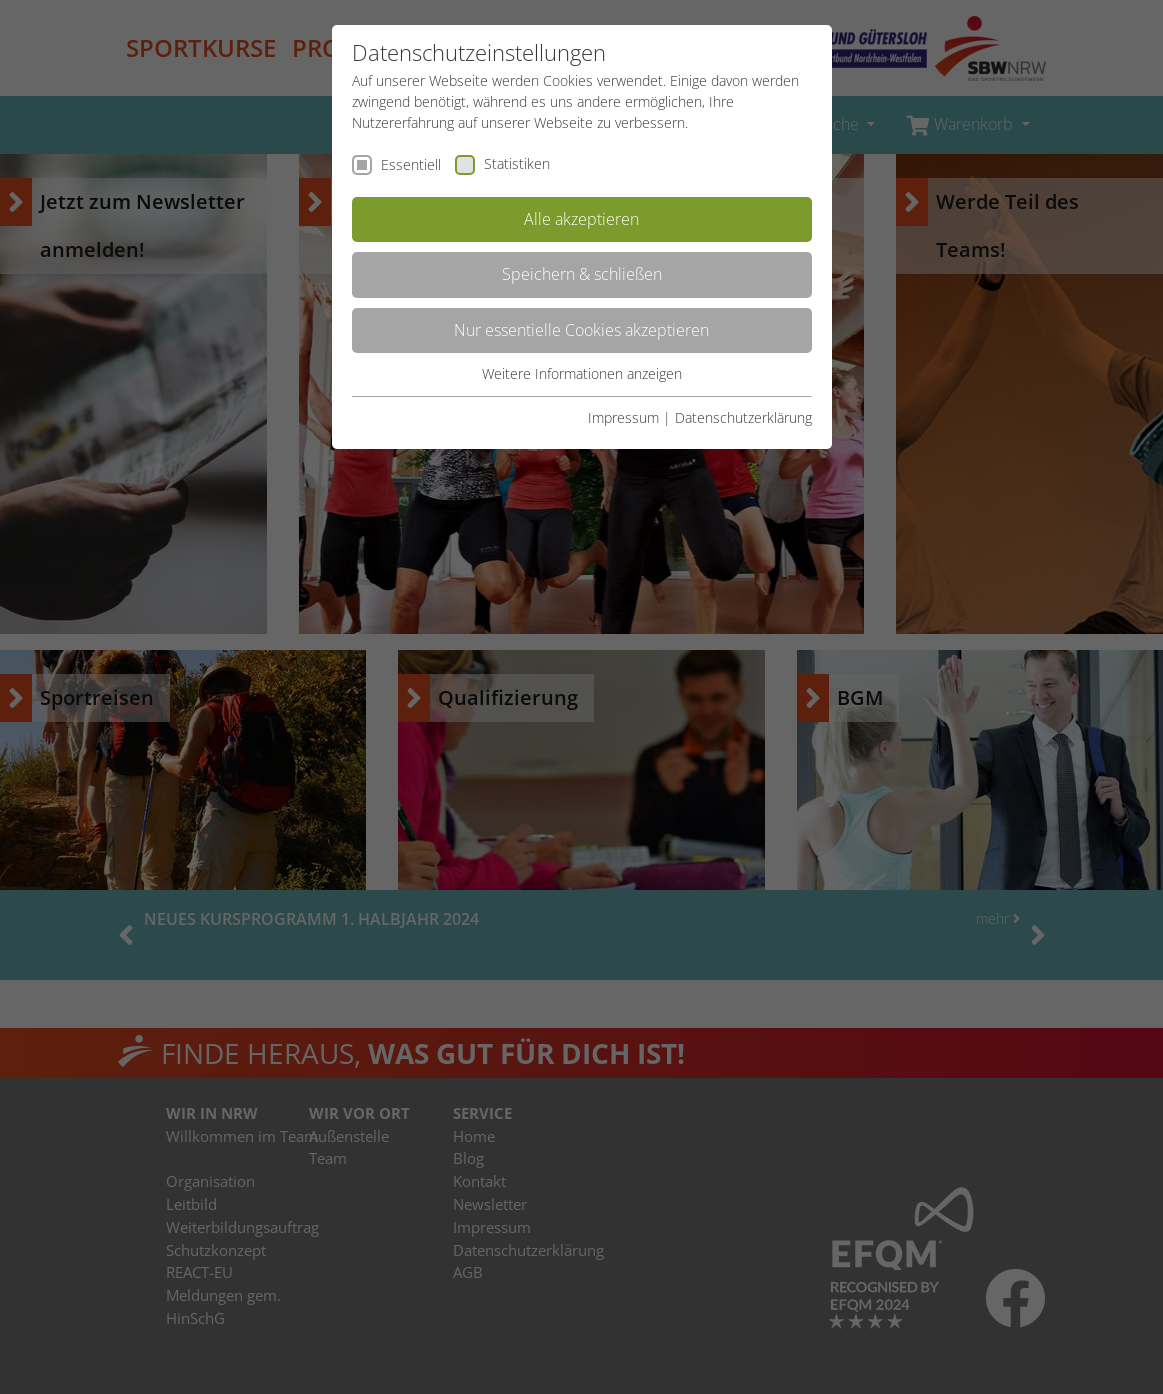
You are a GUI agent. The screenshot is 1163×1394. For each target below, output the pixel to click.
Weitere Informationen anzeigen (582, 373)
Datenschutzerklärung (743, 417)
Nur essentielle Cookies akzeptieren (581, 330)
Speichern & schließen (582, 274)
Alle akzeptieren (581, 219)
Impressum (623, 417)
